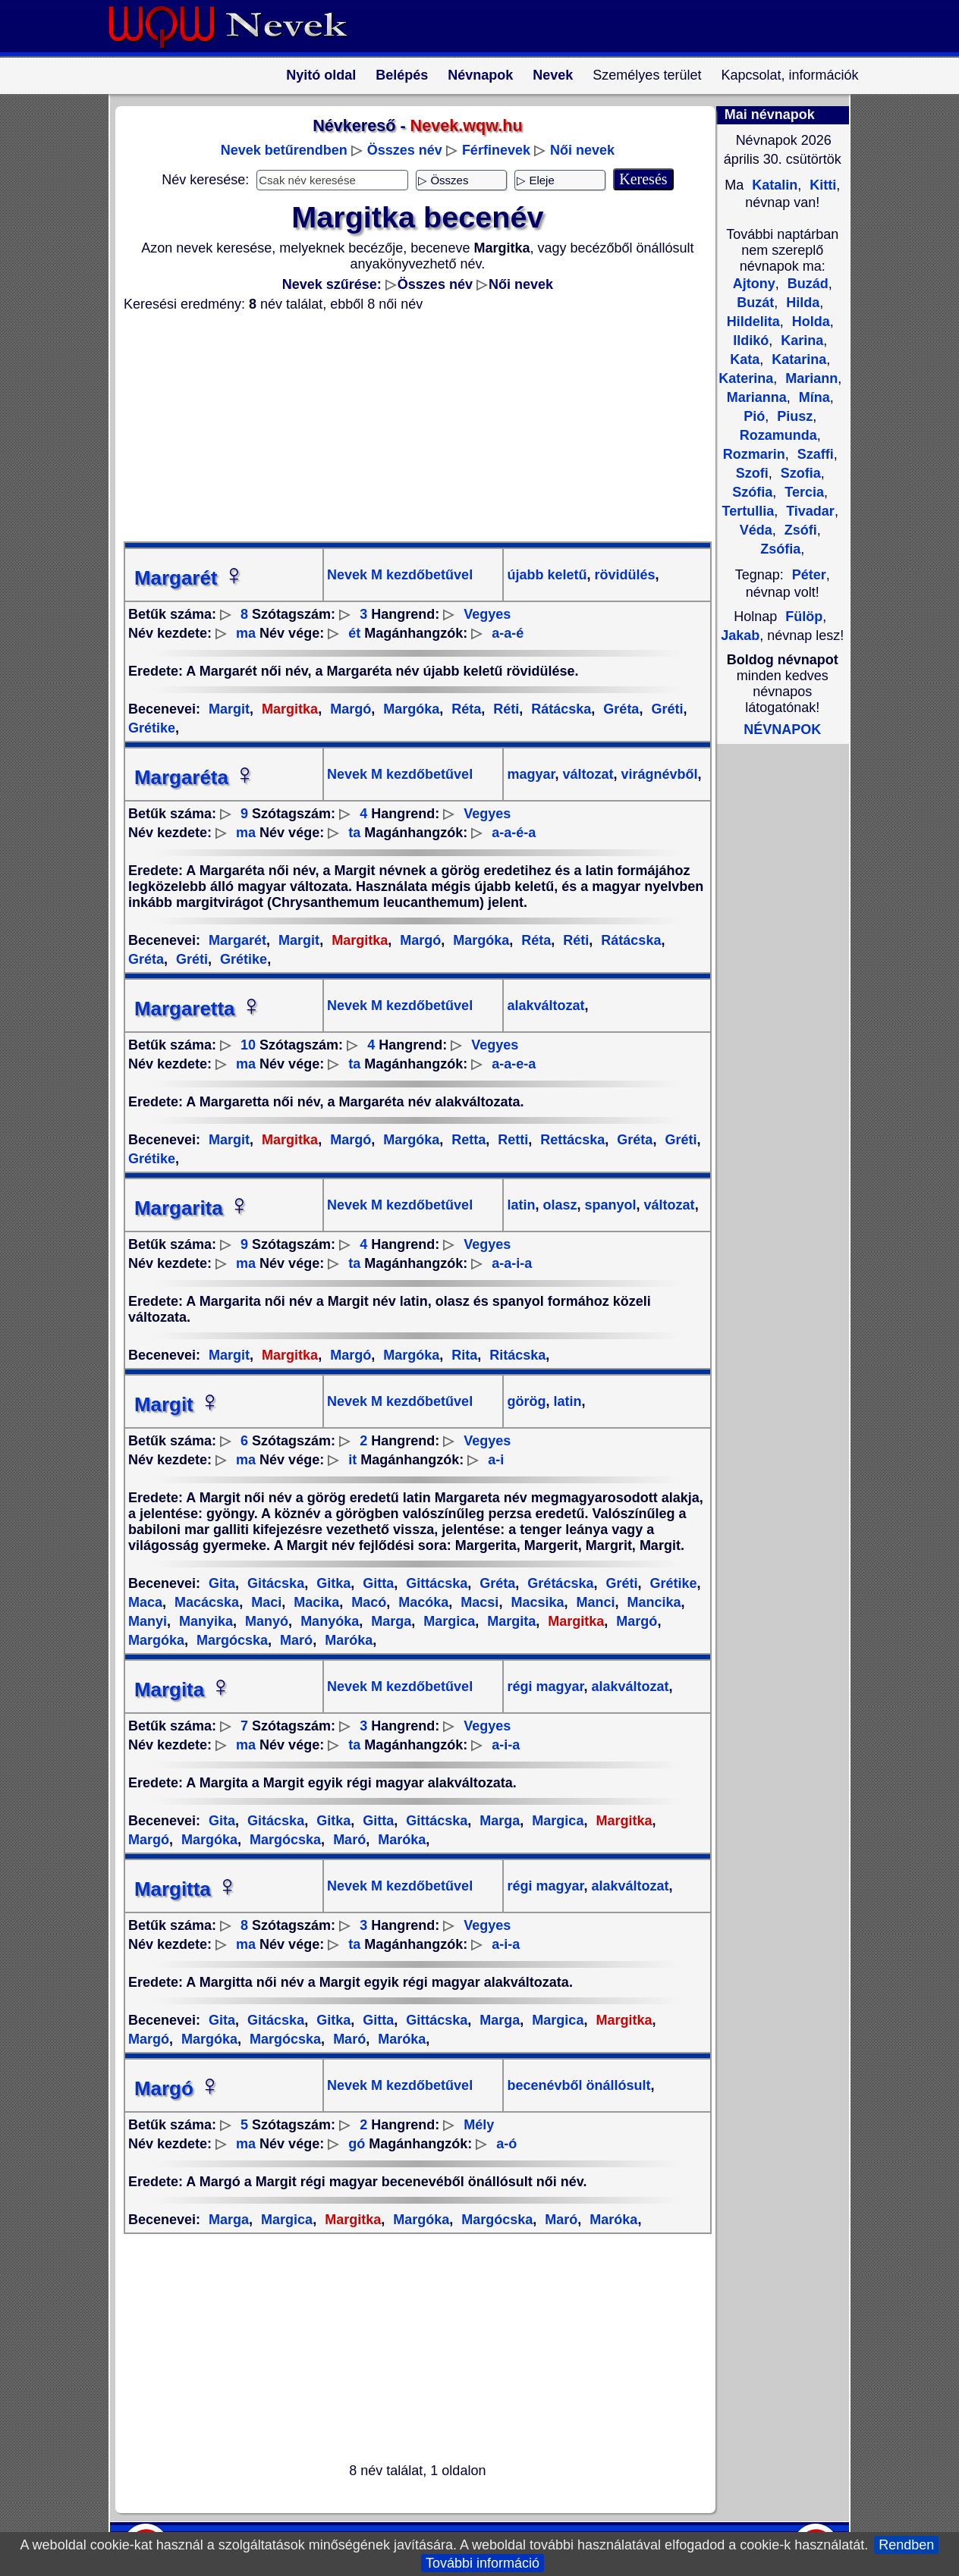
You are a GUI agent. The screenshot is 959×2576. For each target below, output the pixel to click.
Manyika (204, 1621)
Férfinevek (496, 150)
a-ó (506, 2143)
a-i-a (506, 1744)
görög (526, 1401)
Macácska (205, 1602)
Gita (222, 1583)
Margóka (409, 709)
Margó (348, 709)
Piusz (793, 416)
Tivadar (808, 511)
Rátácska (559, 709)
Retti (511, 1139)
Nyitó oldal (321, 75)
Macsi (477, 1602)
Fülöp (803, 616)
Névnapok (480, 75)
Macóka (421, 1602)
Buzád (806, 283)
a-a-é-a (514, 832)
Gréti (665, 709)
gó (356, 2143)
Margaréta (195, 777)
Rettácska (570, 1139)
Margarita (192, 1208)
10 (248, 1045)
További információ (482, 2563)
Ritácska (516, 1355)
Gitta (376, 1583)
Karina (800, 340)
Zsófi (799, 530)
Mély (479, 2124)
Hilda (800, 302)
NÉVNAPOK (782, 729)
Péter (809, 574)
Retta (467, 1139)
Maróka (347, 1640)
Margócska (230, 1640)
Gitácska (274, 1583)
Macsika (535, 1602)
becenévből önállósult (578, 2085)
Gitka (332, 1583)
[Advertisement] (408, 427)
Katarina (797, 359)
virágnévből (658, 774)
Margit (229, 709)
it (352, 1459)
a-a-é (508, 633)
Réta (464, 709)
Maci (264, 1602)
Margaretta (198, 1008)
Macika (314, 1602)
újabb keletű (546, 574)
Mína (812, 397)
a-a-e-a (514, 1064)
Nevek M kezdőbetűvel (400, 574)
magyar (531, 774)
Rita (462, 1355)
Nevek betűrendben (284, 150)
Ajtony (754, 283)
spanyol (609, 1205)
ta (354, 832)
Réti (504, 709)
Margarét (189, 577)
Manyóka (328, 1621)
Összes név (404, 150)
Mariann (809, 378)
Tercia (802, 492)
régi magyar (545, 1686)
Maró (294, 1640)
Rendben (906, 2544)
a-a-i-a (512, 1263)
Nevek (553, 75)
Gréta (619, 709)
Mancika (652, 1602)
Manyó (264, 1621)
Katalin (772, 185)
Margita (509, 1621)
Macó (366, 1602)
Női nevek (582, 150)
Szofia (799, 473)
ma (246, 633)
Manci (593, 1602)
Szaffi (814, 454)
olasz (558, 1205)
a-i (496, 1459)
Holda (809, 321)
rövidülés (623, 574)
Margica (447, 1621)
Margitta (186, 1889)
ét (354, 633)
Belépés (402, 75)
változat (586, 774)
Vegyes (487, 614)
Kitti (821, 185)
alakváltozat (545, 1005)
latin (521, 1205)
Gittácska (434, 1583)
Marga (389, 1621)
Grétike (241, 959)
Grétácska (558, 1583)
